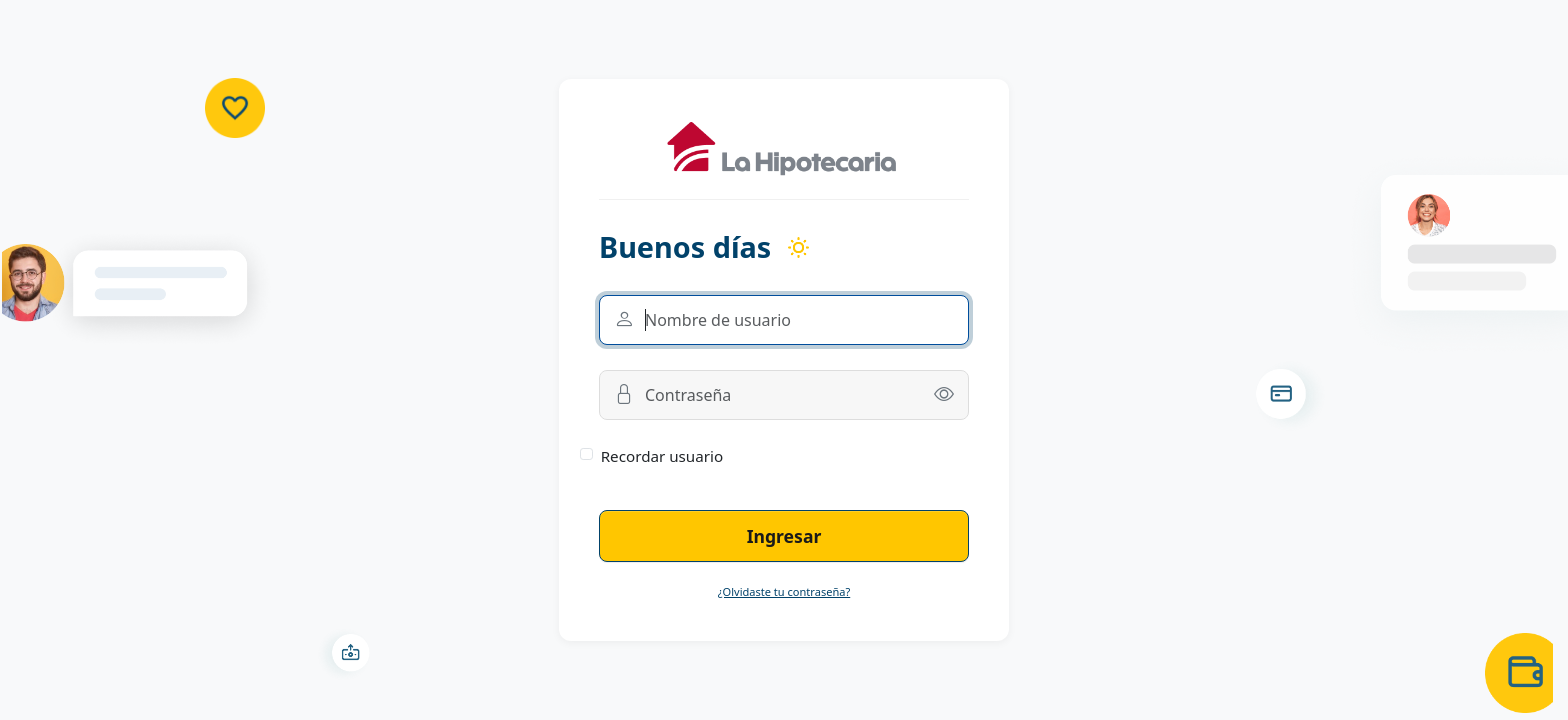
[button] (944, 395)
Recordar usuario (662, 456)
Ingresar (784, 536)
